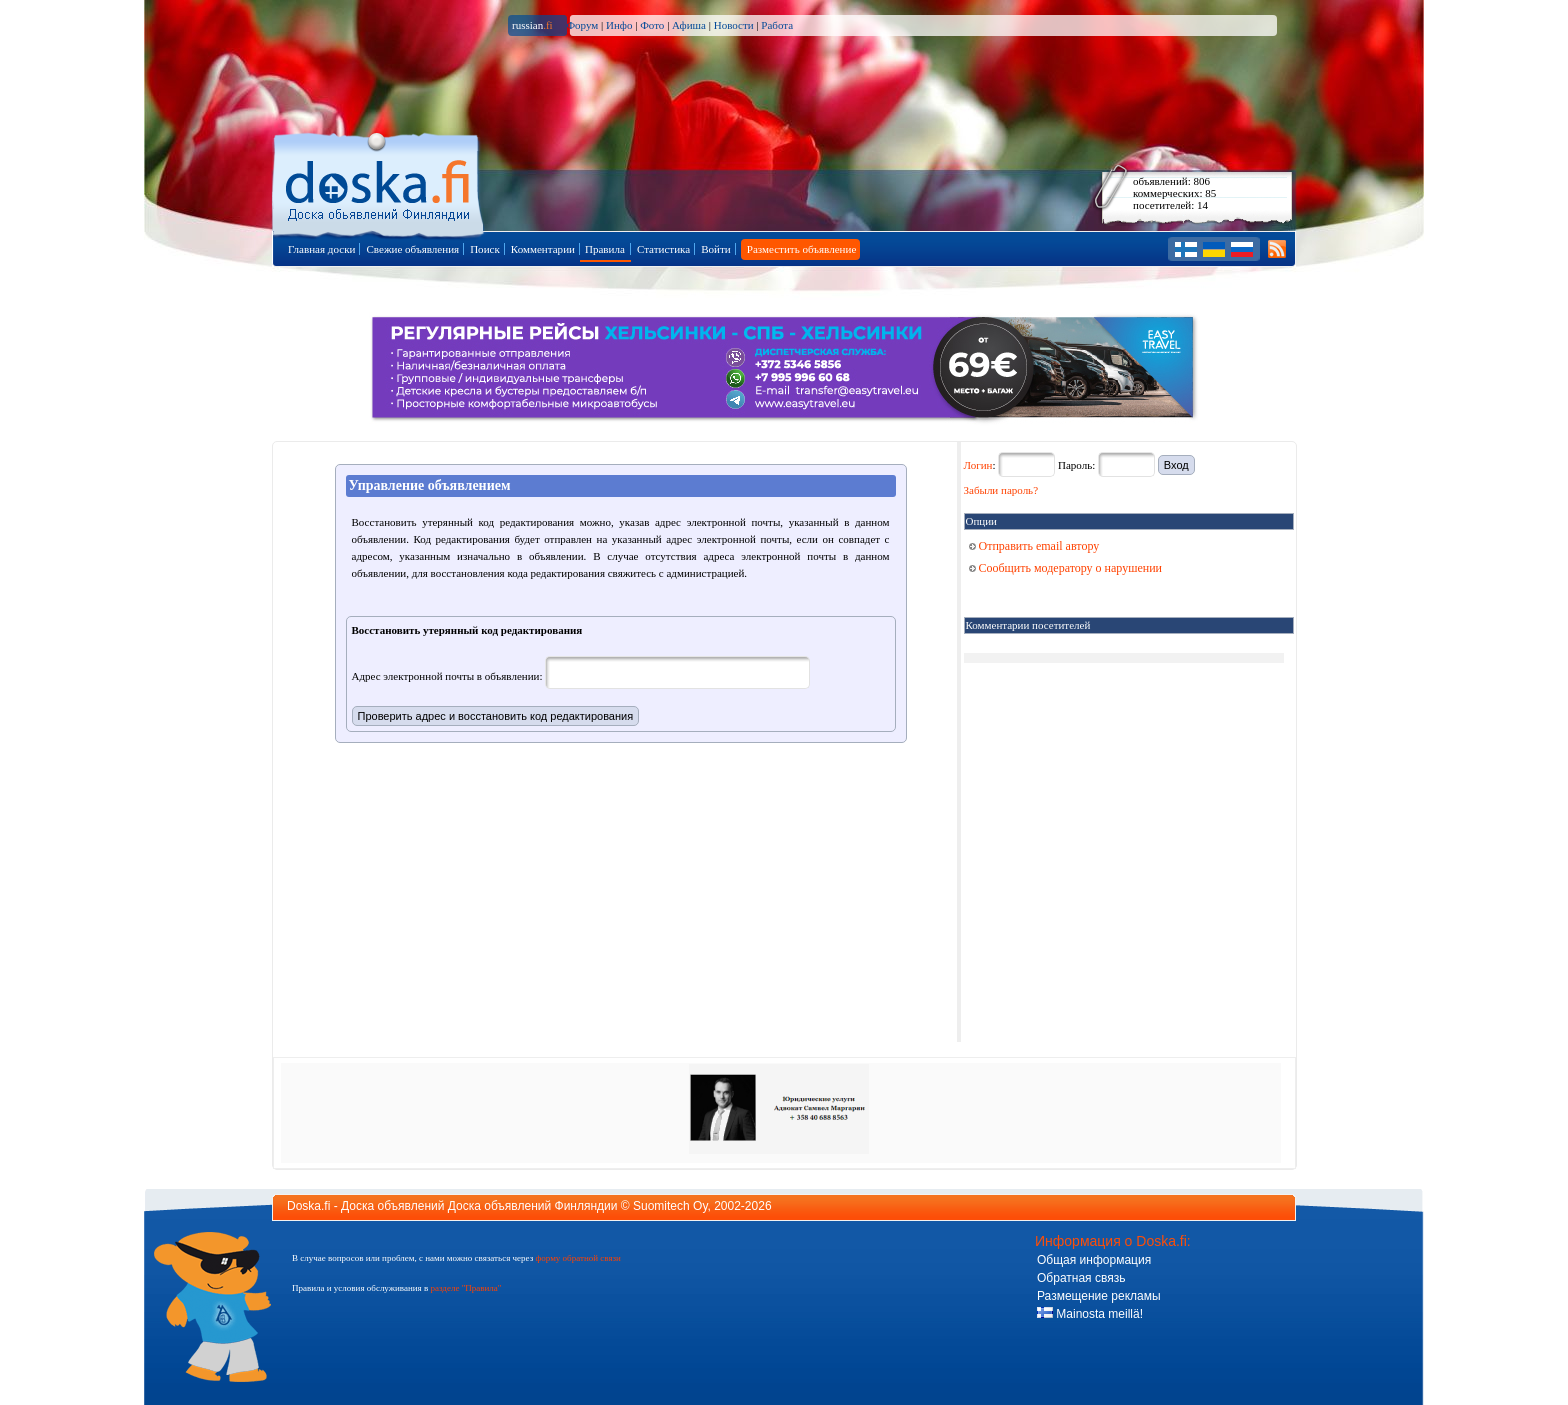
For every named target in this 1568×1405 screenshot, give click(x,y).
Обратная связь (1081, 1278)
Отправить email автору (1034, 546)
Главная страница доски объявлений (379, 181)
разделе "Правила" (465, 1288)
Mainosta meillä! (1090, 1314)
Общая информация (1094, 1260)
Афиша (689, 25)
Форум (582, 25)
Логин (978, 465)
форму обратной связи (577, 1258)
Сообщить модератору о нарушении (1066, 568)
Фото (652, 25)
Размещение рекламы (1099, 1296)
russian (532, 25)
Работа (777, 25)
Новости (734, 25)
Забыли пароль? (1001, 490)
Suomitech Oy (670, 1206)
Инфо (619, 25)
